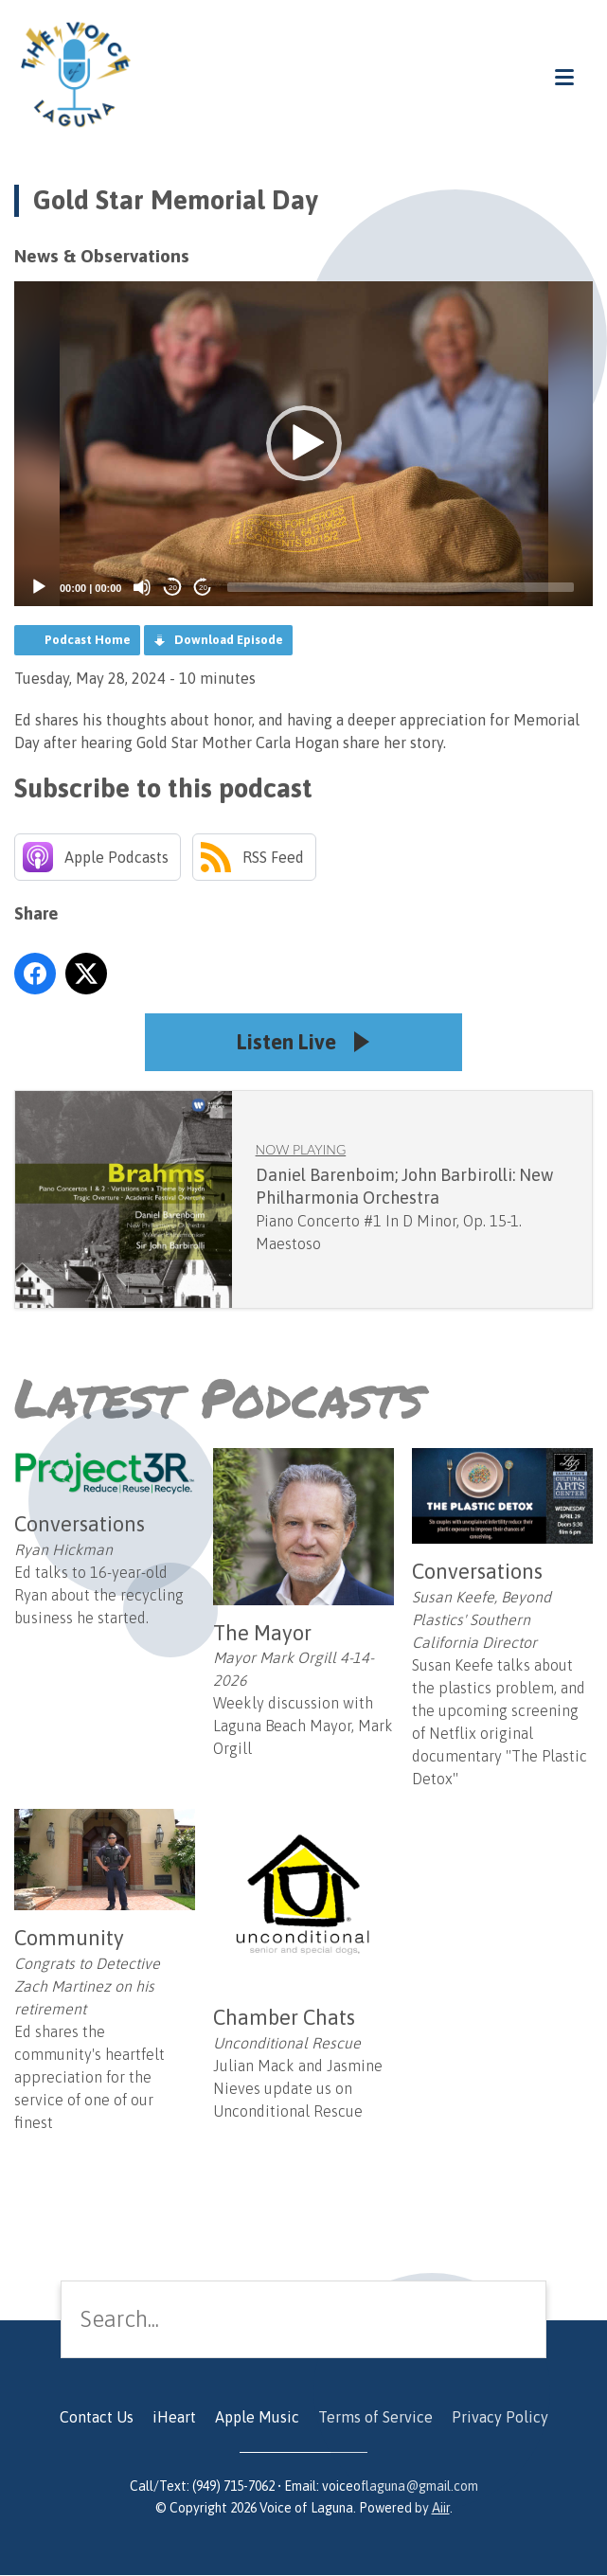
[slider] (400, 587)
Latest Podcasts (218, 1398)
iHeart (174, 2417)
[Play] (38, 587)
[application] (303, 444)
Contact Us (97, 2417)
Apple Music (257, 2417)
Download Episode (228, 640)
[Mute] (142, 587)
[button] (304, 443)
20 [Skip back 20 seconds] (173, 587)
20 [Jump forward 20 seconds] (203, 587)
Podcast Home (88, 640)
